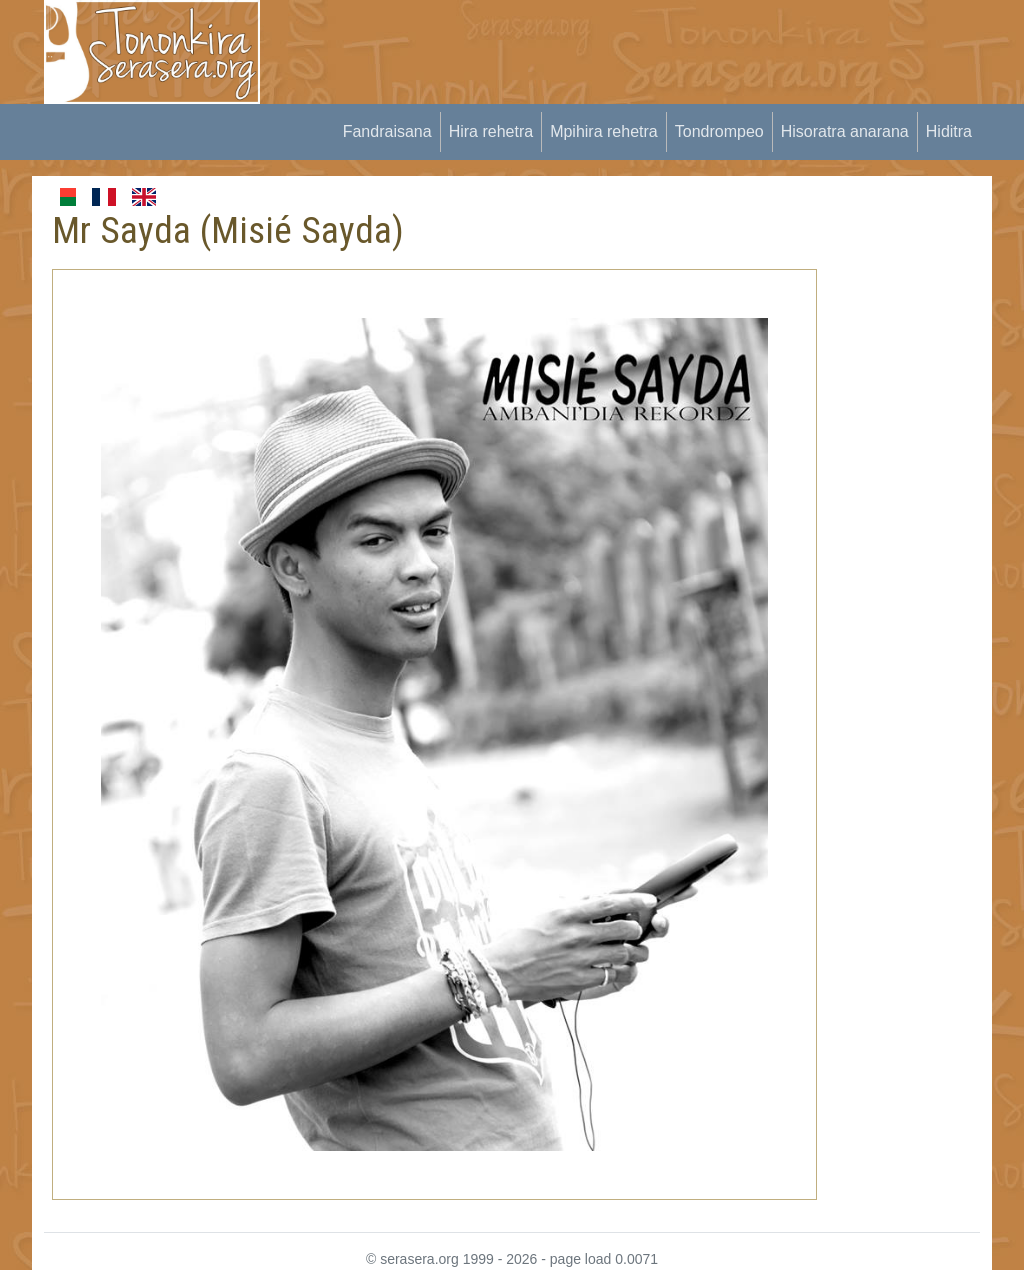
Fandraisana (387, 131)
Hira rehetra (491, 131)
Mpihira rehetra (604, 131)
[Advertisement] (648, 45)
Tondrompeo (719, 131)
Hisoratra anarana (845, 131)
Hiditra (949, 131)
